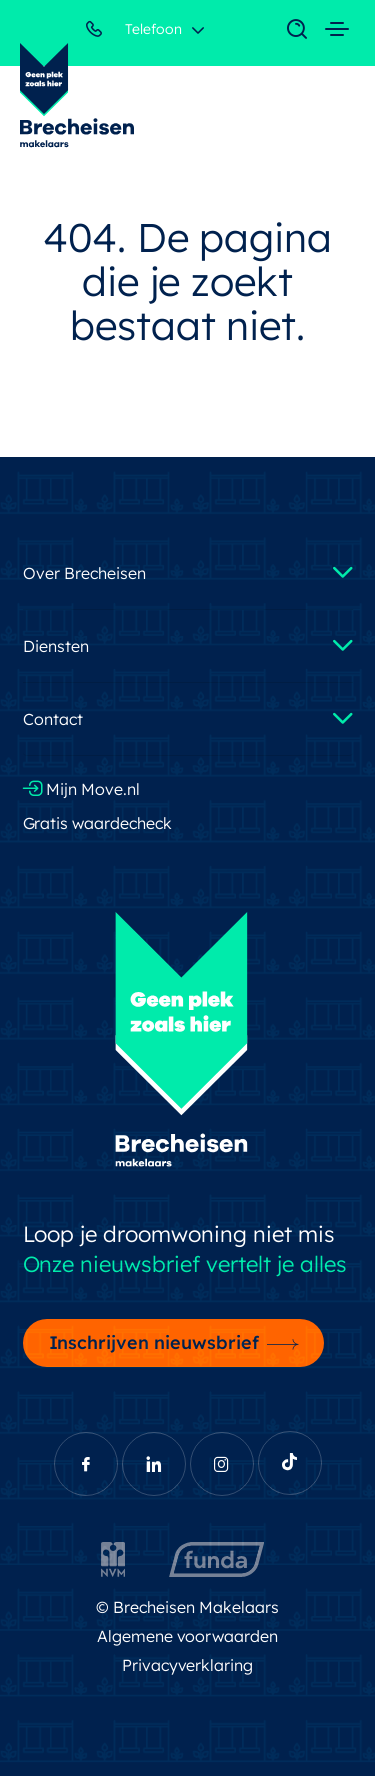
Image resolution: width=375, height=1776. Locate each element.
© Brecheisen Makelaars (187, 1607)
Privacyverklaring (188, 1665)
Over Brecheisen (84, 573)
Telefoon (134, 32)
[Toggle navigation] (287, 30)
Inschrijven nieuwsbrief (154, 1342)
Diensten (56, 646)
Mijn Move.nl (82, 789)
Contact (53, 719)
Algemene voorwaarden (188, 1636)
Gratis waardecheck (98, 823)
